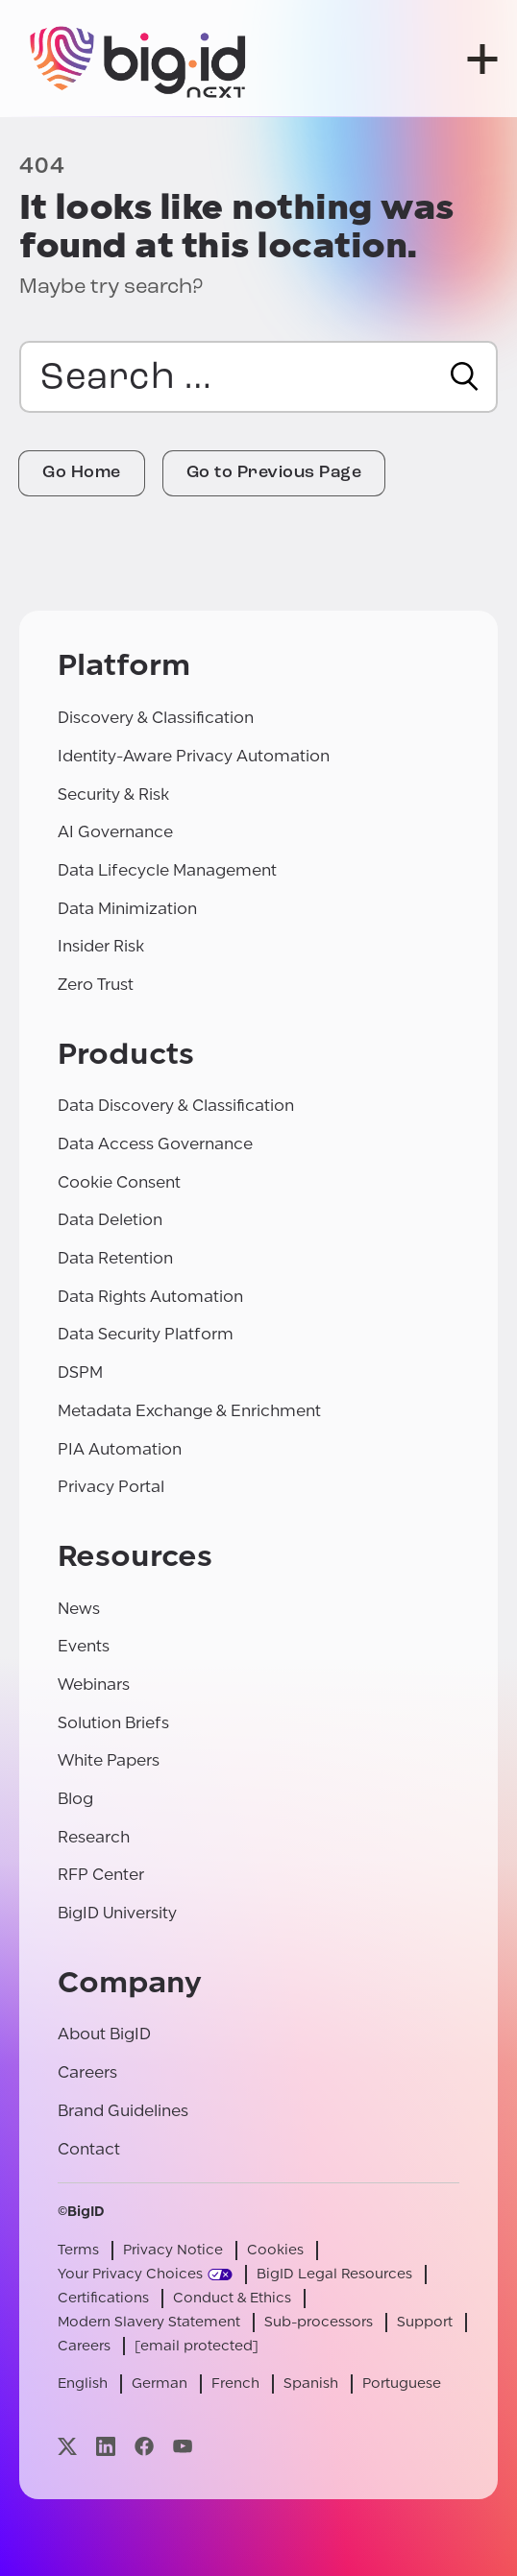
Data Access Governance (155, 1144)
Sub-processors (318, 2322)
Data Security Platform (146, 1334)
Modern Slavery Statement (149, 2322)
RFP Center (101, 1875)
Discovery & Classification (156, 718)
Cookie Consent (119, 1182)
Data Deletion (110, 1220)
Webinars (94, 1684)
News (79, 1609)
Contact (89, 2149)
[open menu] (482, 59)
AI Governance (115, 832)
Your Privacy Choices (130, 2274)
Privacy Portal (111, 1487)
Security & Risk (113, 794)
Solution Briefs (113, 1723)
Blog (75, 1799)
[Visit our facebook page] (144, 2446)
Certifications (103, 2298)
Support (425, 2322)
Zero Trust (96, 984)
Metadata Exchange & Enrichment (189, 1411)
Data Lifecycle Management (167, 870)
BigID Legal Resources (334, 2274)
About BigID (104, 2034)
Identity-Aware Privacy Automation (194, 756)
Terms (78, 2250)
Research (94, 1837)
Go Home (81, 473)
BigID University (117, 1913)
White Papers (109, 1760)
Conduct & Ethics (232, 2298)
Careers (87, 2072)
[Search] (465, 376)
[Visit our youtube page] (182, 2446)
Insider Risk (101, 946)
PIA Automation (120, 1449)
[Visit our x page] (67, 2446)
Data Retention (115, 1258)
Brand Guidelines (123, 2111)
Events (84, 1646)
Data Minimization (127, 909)
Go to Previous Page (274, 473)
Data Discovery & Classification (176, 1105)
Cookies (275, 2250)
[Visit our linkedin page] (105, 2446)
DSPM (80, 1372)
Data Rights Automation (150, 1297)
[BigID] (138, 58)
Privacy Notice (173, 2250)
